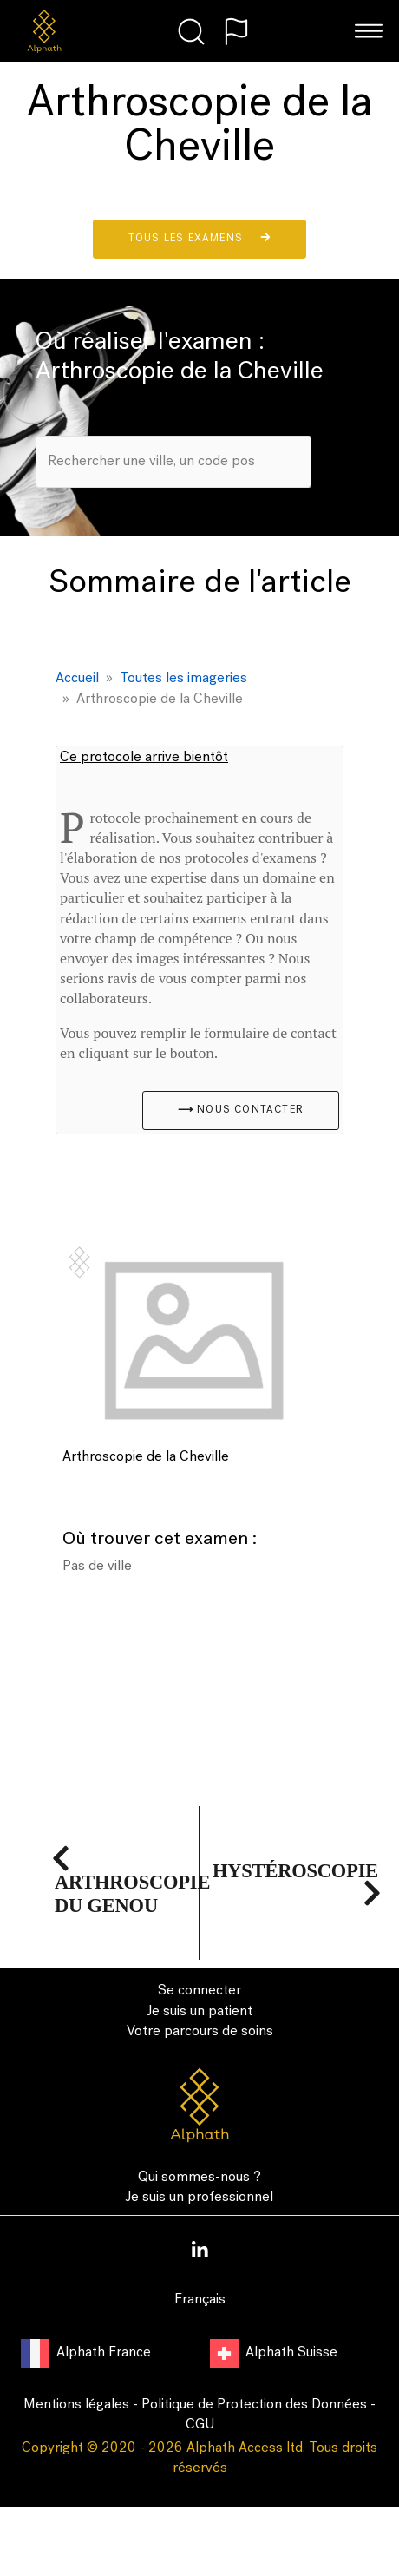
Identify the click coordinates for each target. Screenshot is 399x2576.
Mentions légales (76, 2405)
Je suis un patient (199, 2012)
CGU (200, 2425)
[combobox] (173, 462)
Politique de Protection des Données (254, 2405)
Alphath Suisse (273, 2353)
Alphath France (87, 2353)
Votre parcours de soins (200, 2032)
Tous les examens (199, 238)
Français (200, 2300)
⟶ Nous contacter (241, 1110)
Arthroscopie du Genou (132, 1882)
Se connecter (199, 1991)
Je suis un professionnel (199, 2198)
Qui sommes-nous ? (199, 2178)
